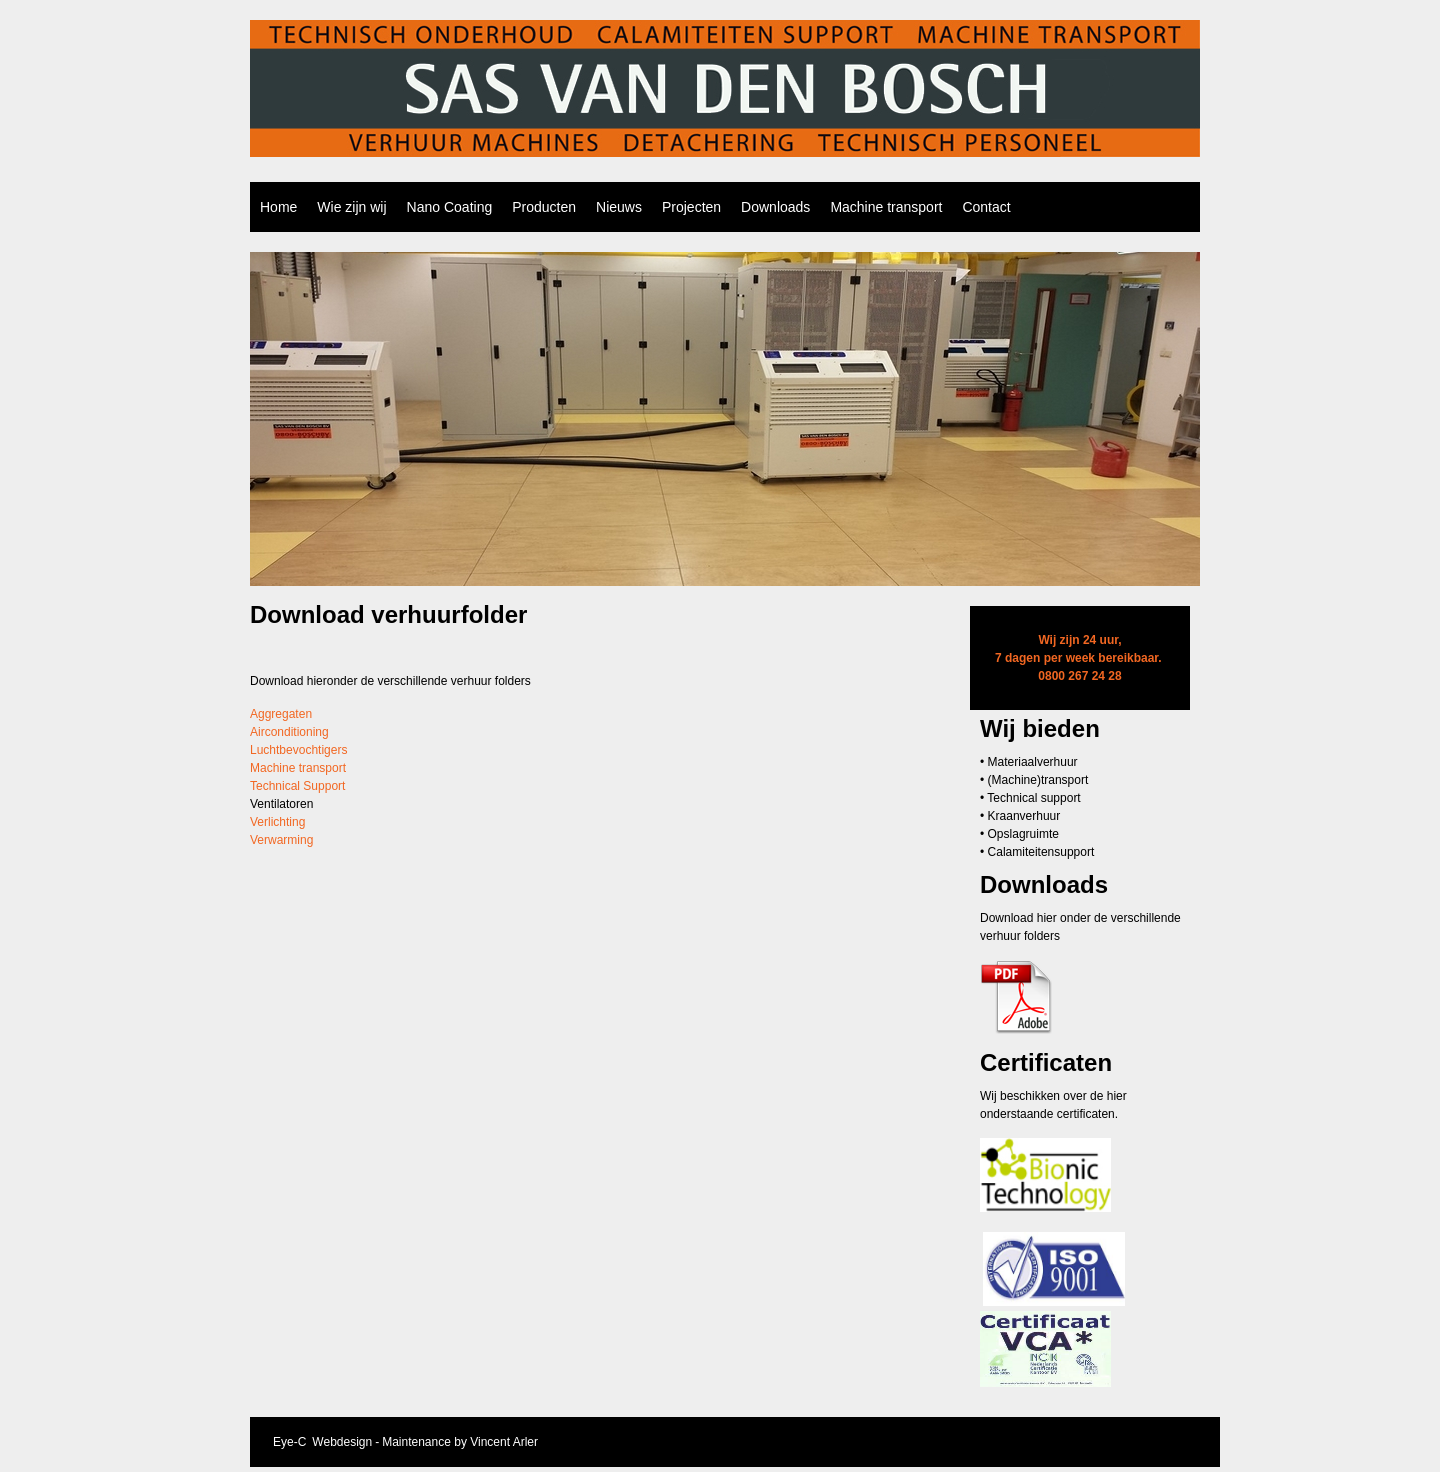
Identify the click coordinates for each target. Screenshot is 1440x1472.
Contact (986, 207)
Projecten (691, 207)
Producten (544, 207)
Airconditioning (289, 732)
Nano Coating (450, 207)
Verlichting (277, 822)
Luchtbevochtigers (298, 750)
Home (278, 207)
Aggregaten (281, 714)
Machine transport (886, 207)
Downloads (775, 207)
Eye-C (289, 1442)
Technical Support (297, 786)
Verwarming (281, 840)
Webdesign (342, 1442)
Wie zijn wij (351, 207)
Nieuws (619, 207)
